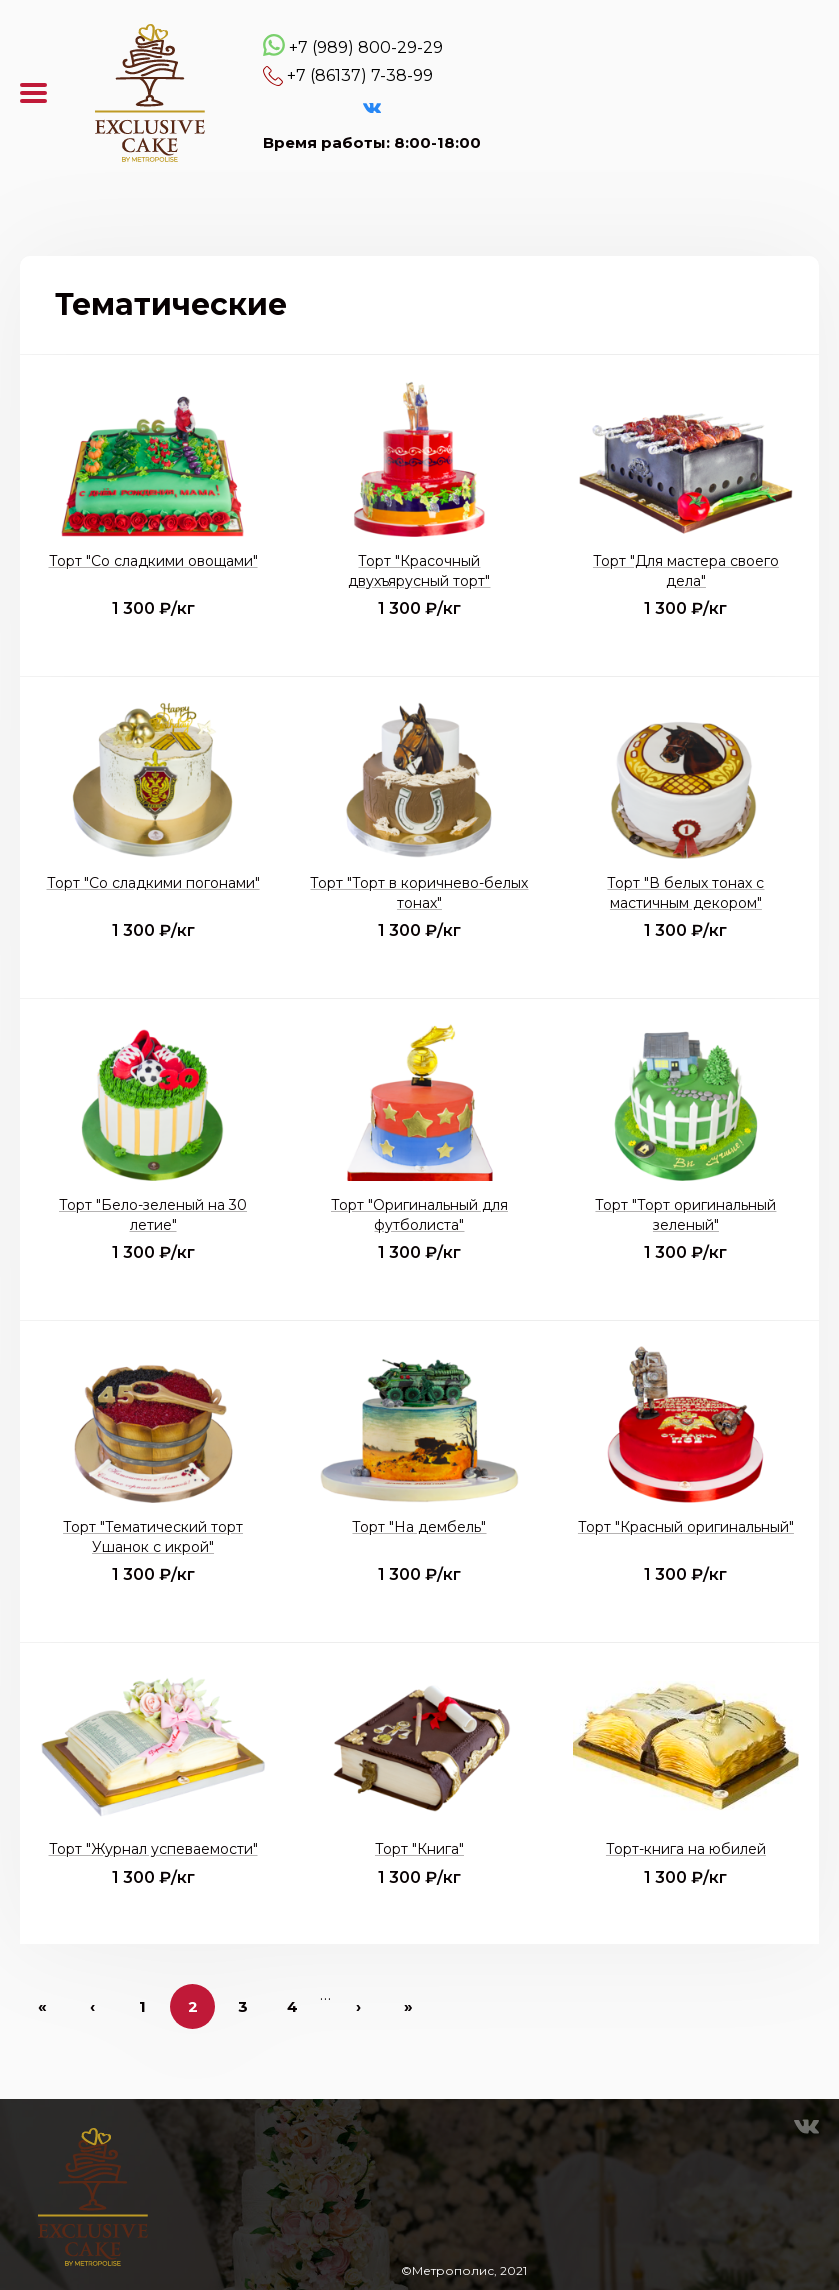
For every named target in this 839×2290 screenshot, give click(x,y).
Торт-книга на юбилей (686, 1849)
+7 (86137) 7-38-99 (360, 75)
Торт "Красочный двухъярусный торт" (419, 571)
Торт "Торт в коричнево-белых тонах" (419, 893)
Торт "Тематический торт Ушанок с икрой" (153, 1537)
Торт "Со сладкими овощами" (153, 561)
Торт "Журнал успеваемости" (153, 1849)
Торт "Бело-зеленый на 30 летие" (153, 1215)
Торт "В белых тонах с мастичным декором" (685, 893)
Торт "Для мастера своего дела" (686, 571)
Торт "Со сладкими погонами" (153, 883)
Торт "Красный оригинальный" (686, 1527)
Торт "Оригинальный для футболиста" (419, 1215)
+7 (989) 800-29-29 (366, 47)
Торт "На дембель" (419, 1527)
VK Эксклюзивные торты (372, 108)
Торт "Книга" (419, 1849)
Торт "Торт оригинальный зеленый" (685, 1215)
